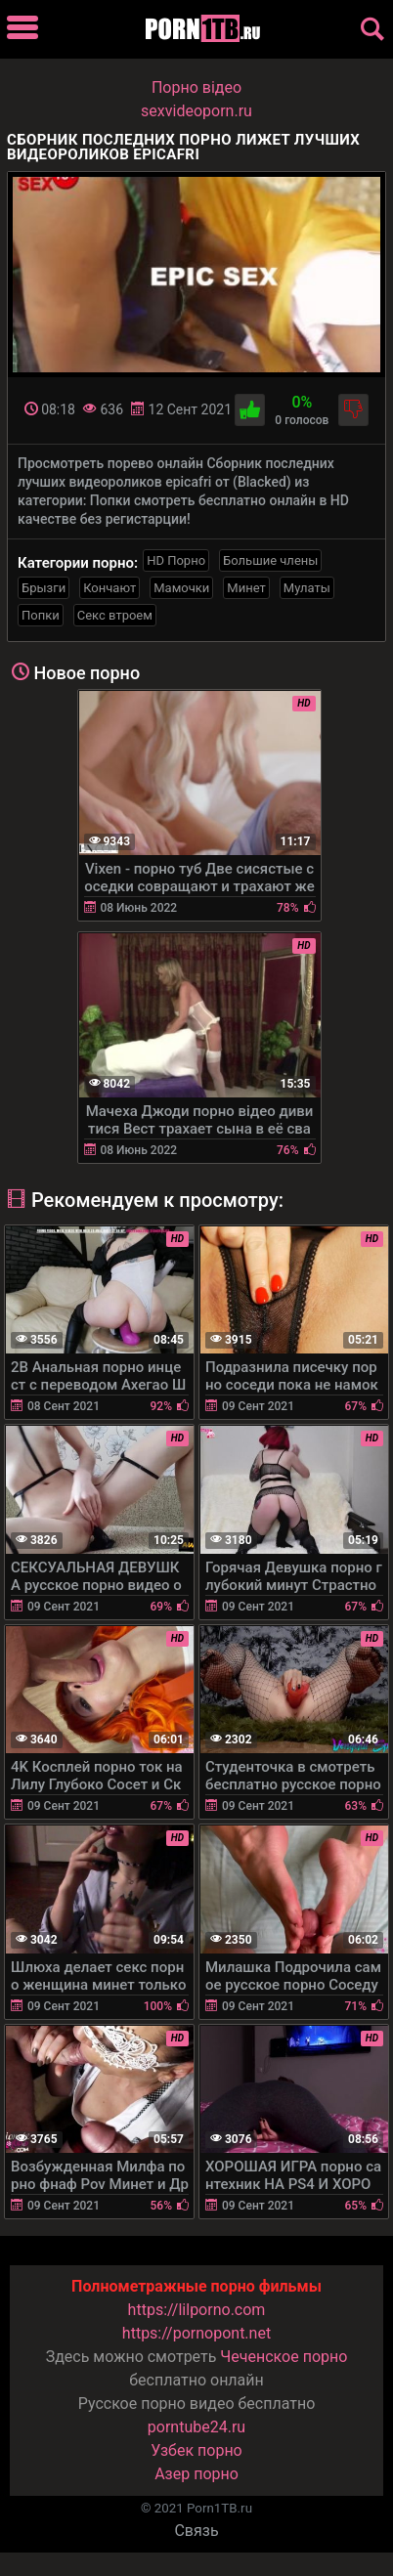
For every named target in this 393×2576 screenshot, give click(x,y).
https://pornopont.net (196, 2333)
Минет (246, 587)
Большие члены (270, 560)
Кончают (109, 587)
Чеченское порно (283, 2356)
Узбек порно (196, 2450)
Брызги (44, 587)
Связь (196, 2530)
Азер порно (196, 2474)
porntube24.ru (196, 2427)
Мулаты (307, 587)
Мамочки (181, 587)
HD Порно (176, 560)
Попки (41, 615)
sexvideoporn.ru (196, 111)
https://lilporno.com (197, 2309)
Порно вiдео (196, 87)
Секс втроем (115, 615)
